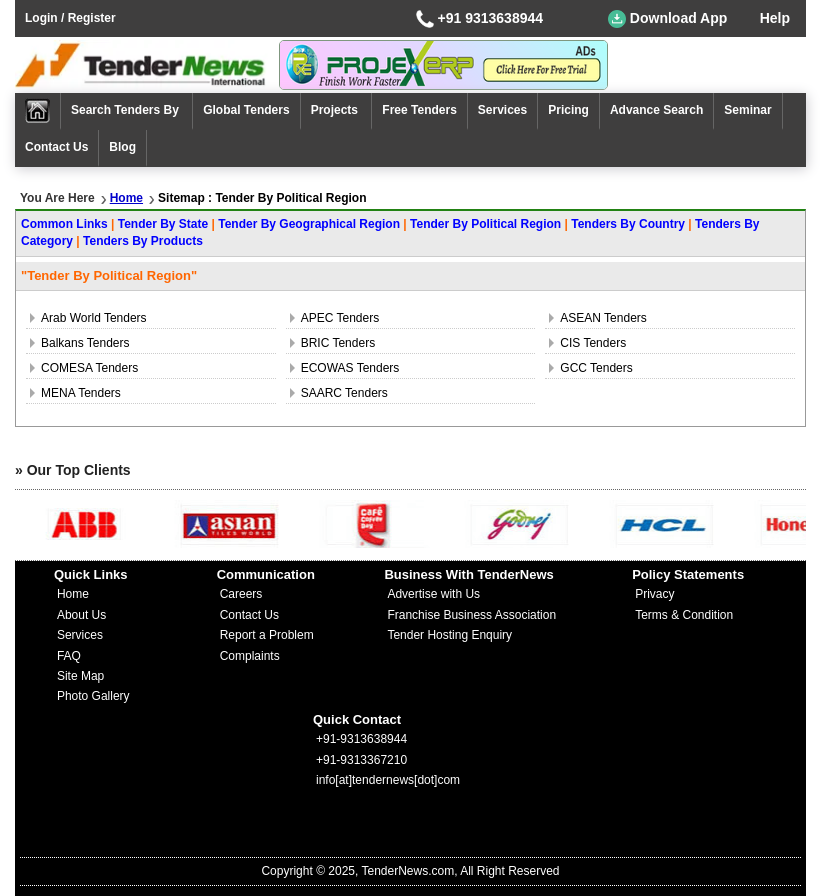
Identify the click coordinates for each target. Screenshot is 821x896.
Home (126, 198)
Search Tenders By (126, 110)
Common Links (64, 224)
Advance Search (656, 110)
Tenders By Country (628, 224)
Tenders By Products (143, 241)
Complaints (250, 656)
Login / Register (70, 18)
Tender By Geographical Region (309, 224)
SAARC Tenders (344, 393)
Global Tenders (246, 110)
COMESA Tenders (89, 368)
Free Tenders (419, 110)
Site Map (80, 676)
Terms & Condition (684, 615)
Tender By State (163, 224)
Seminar (747, 110)
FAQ (69, 656)
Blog (122, 147)
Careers (241, 594)
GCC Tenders (596, 368)
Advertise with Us (433, 594)
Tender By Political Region (485, 224)
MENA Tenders (81, 393)
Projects (336, 110)
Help (775, 18)
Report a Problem (267, 635)
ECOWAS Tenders (350, 368)
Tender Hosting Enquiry (449, 635)
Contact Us (56, 147)
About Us (81, 615)
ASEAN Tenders (603, 318)
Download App (667, 19)
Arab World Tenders (94, 318)
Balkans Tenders (85, 343)
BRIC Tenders (338, 343)
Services (502, 110)
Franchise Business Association (471, 615)
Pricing (568, 110)
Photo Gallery (93, 696)
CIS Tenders (593, 343)
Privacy (654, 594)
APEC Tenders (340, 318)
